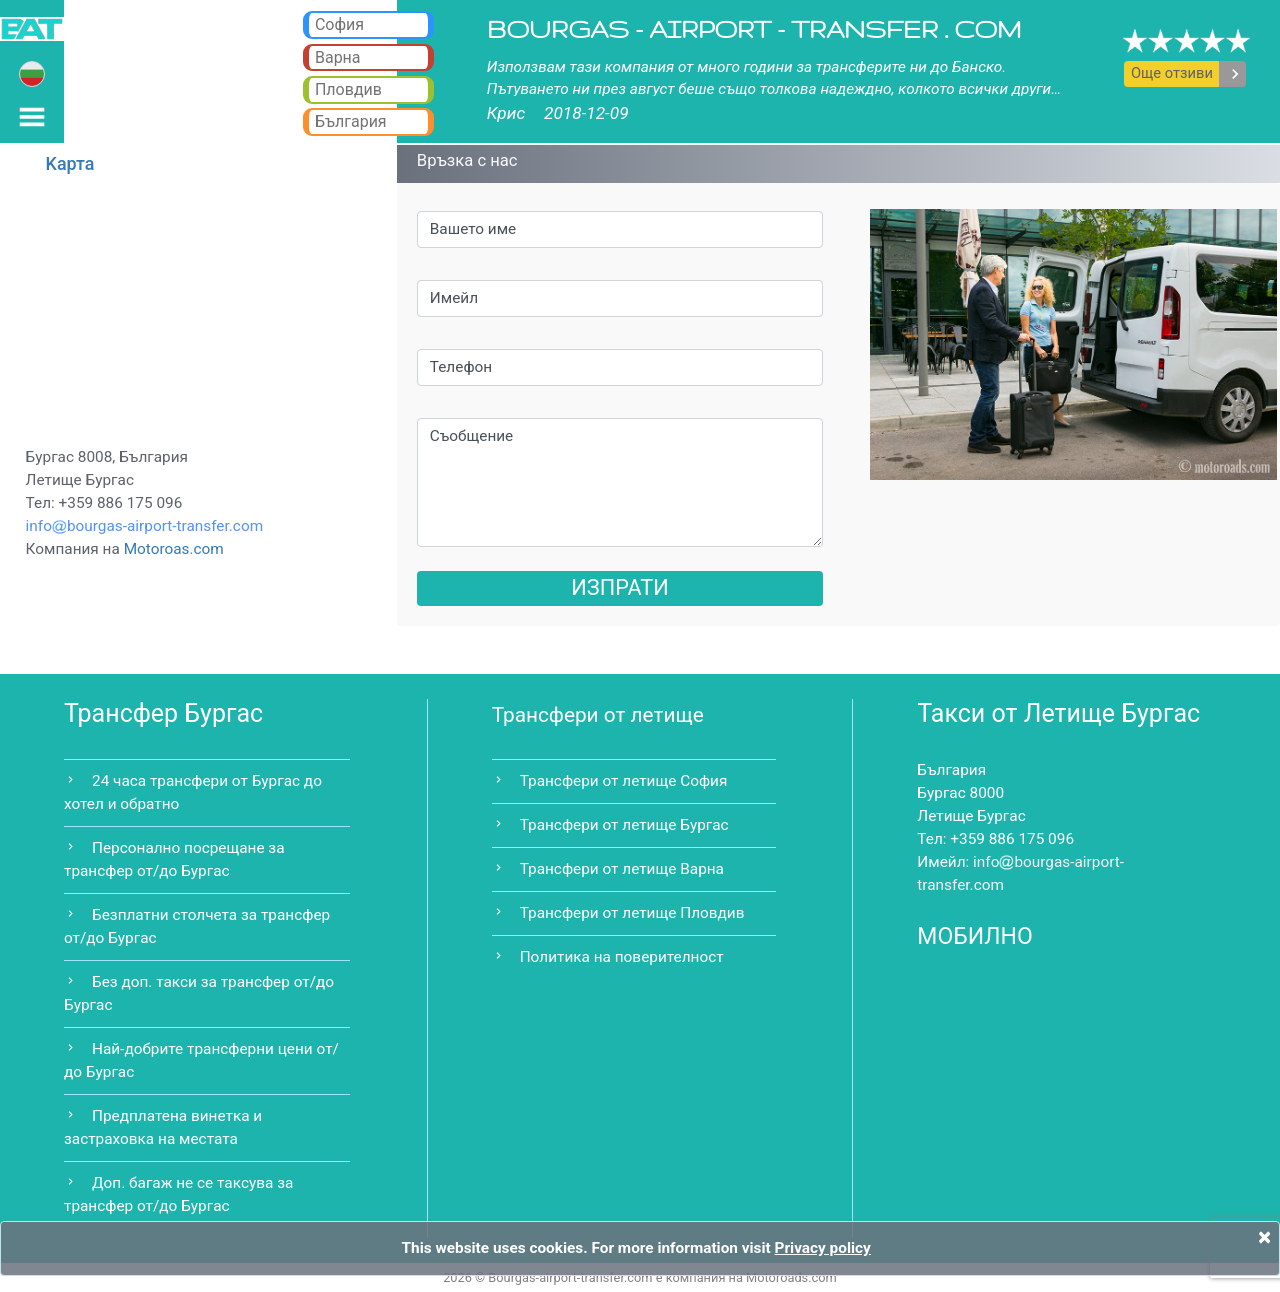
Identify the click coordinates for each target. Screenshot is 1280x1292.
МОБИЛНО (975, 936)
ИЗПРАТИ (620, 587)
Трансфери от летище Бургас (624, 825)
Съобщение (620, 482)
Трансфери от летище (598, 715)
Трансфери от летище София (624, 781)
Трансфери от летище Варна (622, 869)
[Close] (1264, 1237)
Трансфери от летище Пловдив (632, 913)
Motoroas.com (174, 549)
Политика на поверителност (622, 957)
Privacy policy (823, 1248)
